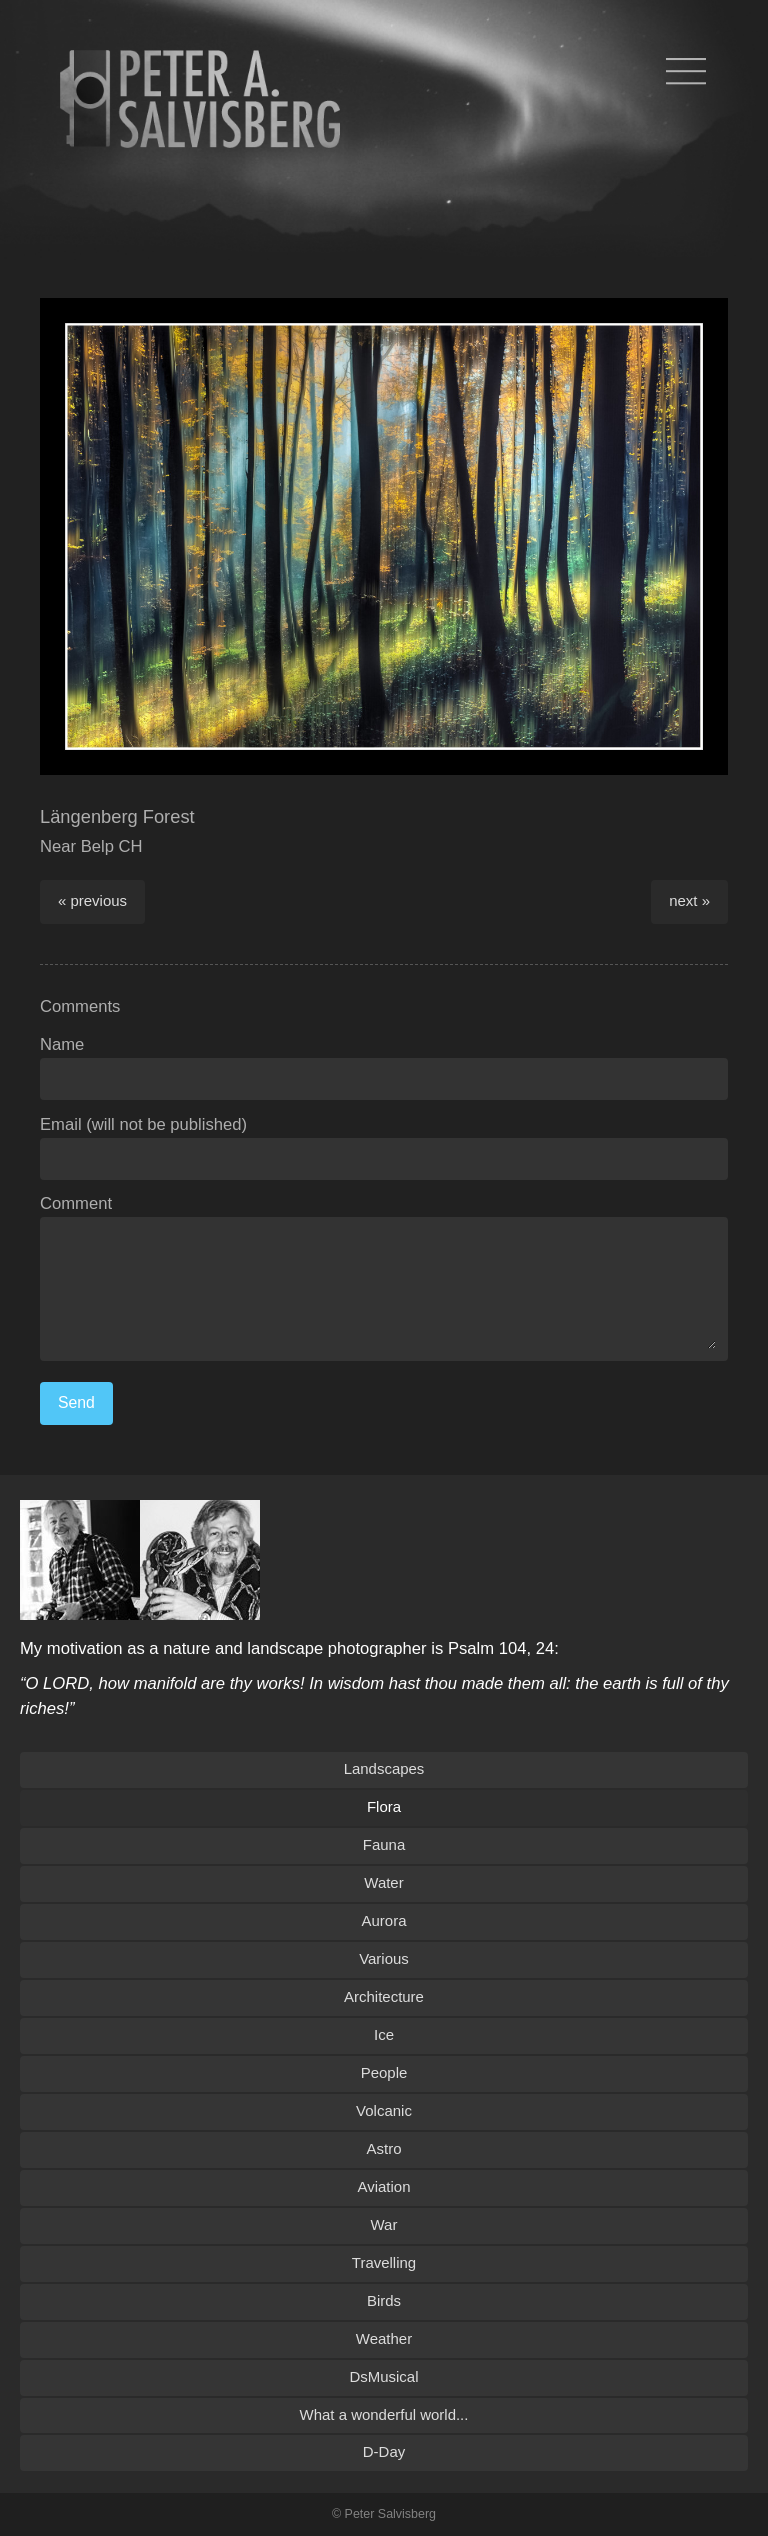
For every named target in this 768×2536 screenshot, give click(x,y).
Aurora (384, 1920)
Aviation (384, 2186)
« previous (92, 900)
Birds (384, 2300)
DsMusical (383, 2376)
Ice (384, 2034)
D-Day (384, 2451)
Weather (384, 2338)
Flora (384, 1806)
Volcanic (384, 2110)
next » (689, 900)
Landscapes (384, 1768)
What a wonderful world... (384, 2414)
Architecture (384, 1996)
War (384, 2224)
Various (384, 1958)
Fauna (384, 1844)
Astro (384, 2148)
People (384, 2072)
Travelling (384, 2262)
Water (383, 1882)
